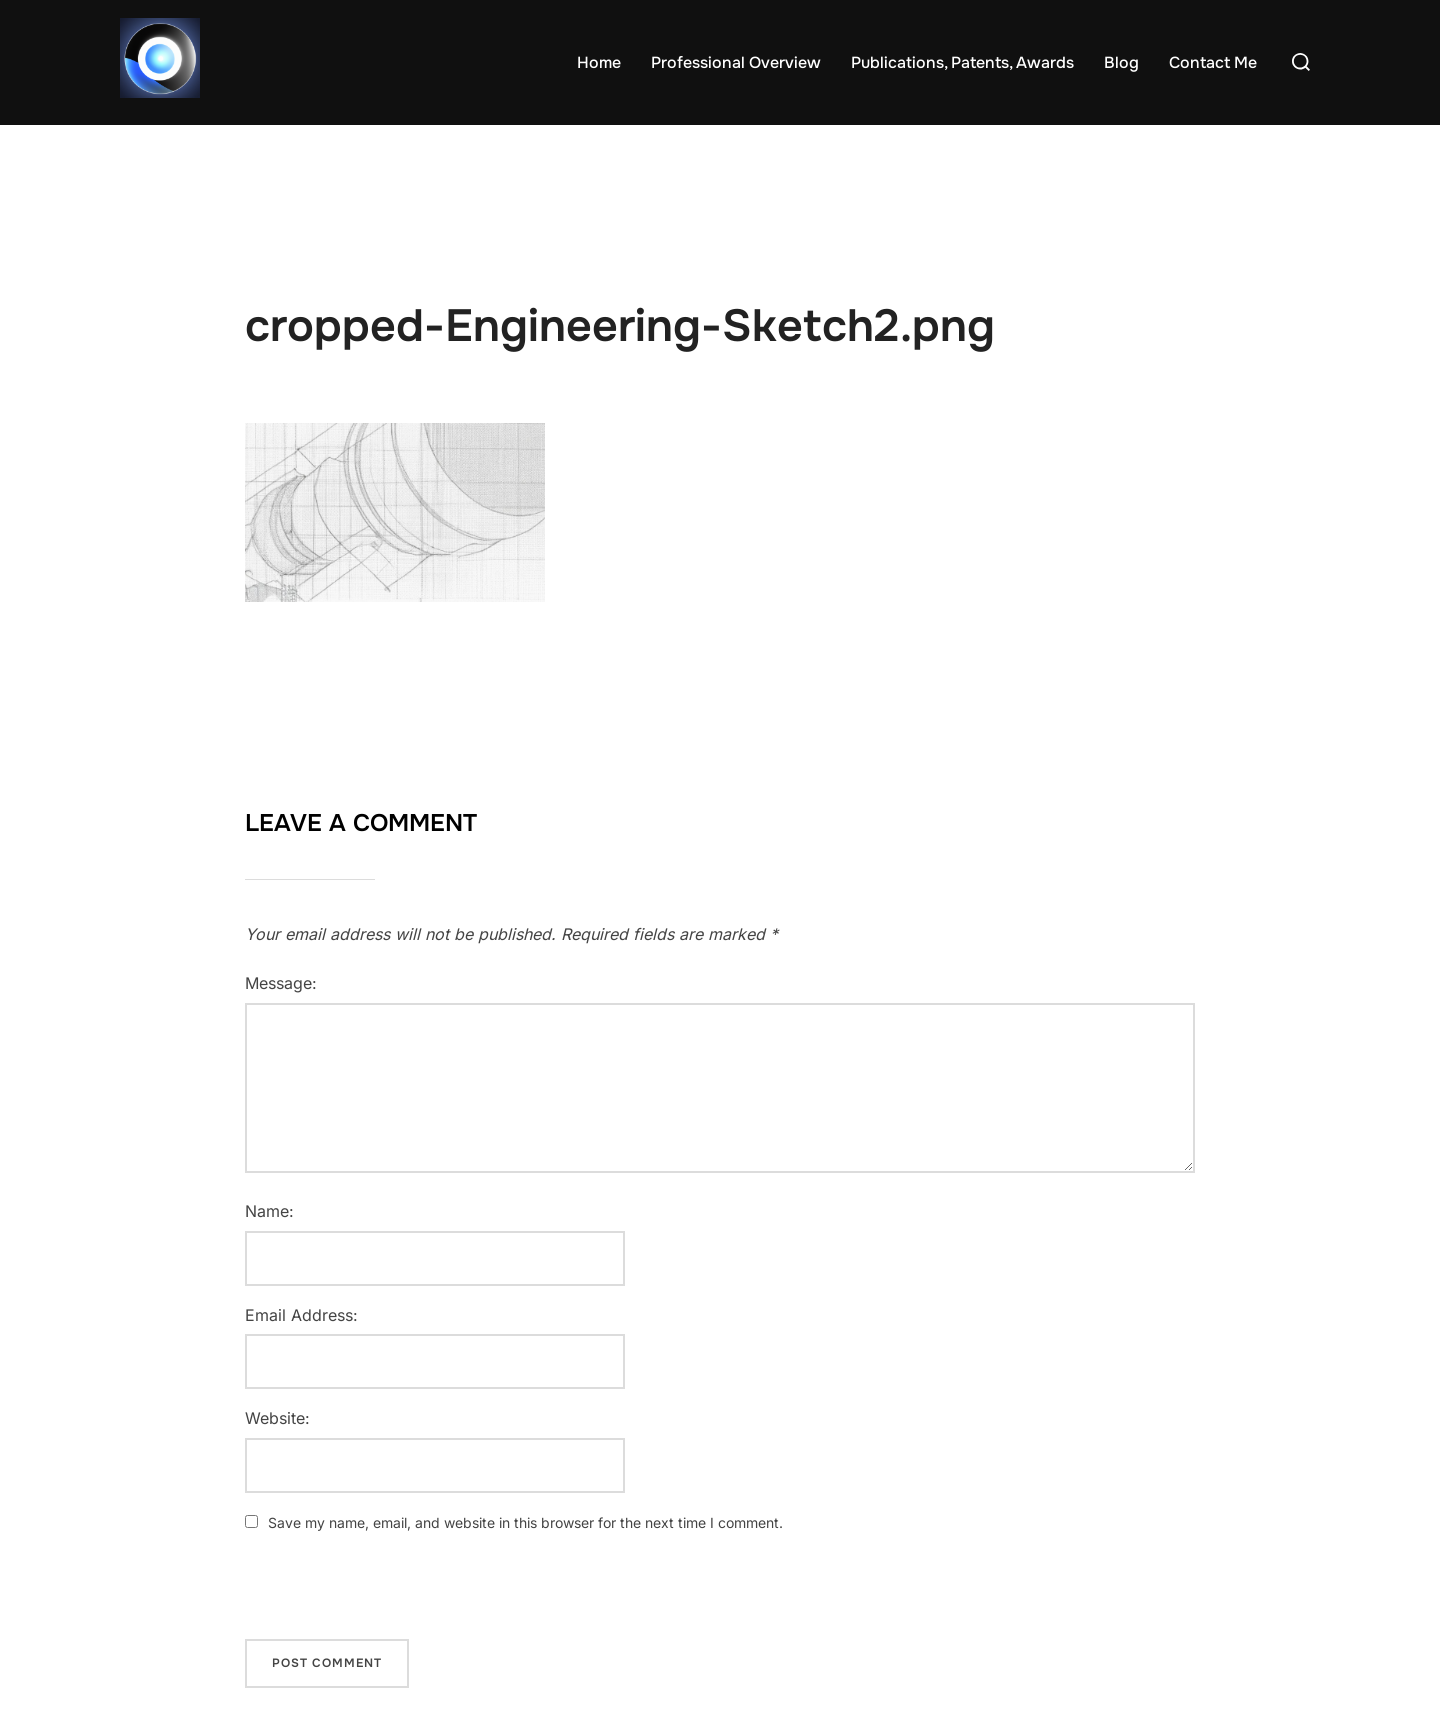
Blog (1121, 62)
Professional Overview (736, 62)
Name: (269, 1211)
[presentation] (382, 1596)
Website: (277, 1418)
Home (599, 62)
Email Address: (301, 1315)
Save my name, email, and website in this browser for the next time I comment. (525, 1522)
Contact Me (1213, 62)
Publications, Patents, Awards (962, 62)
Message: (281, 983)
